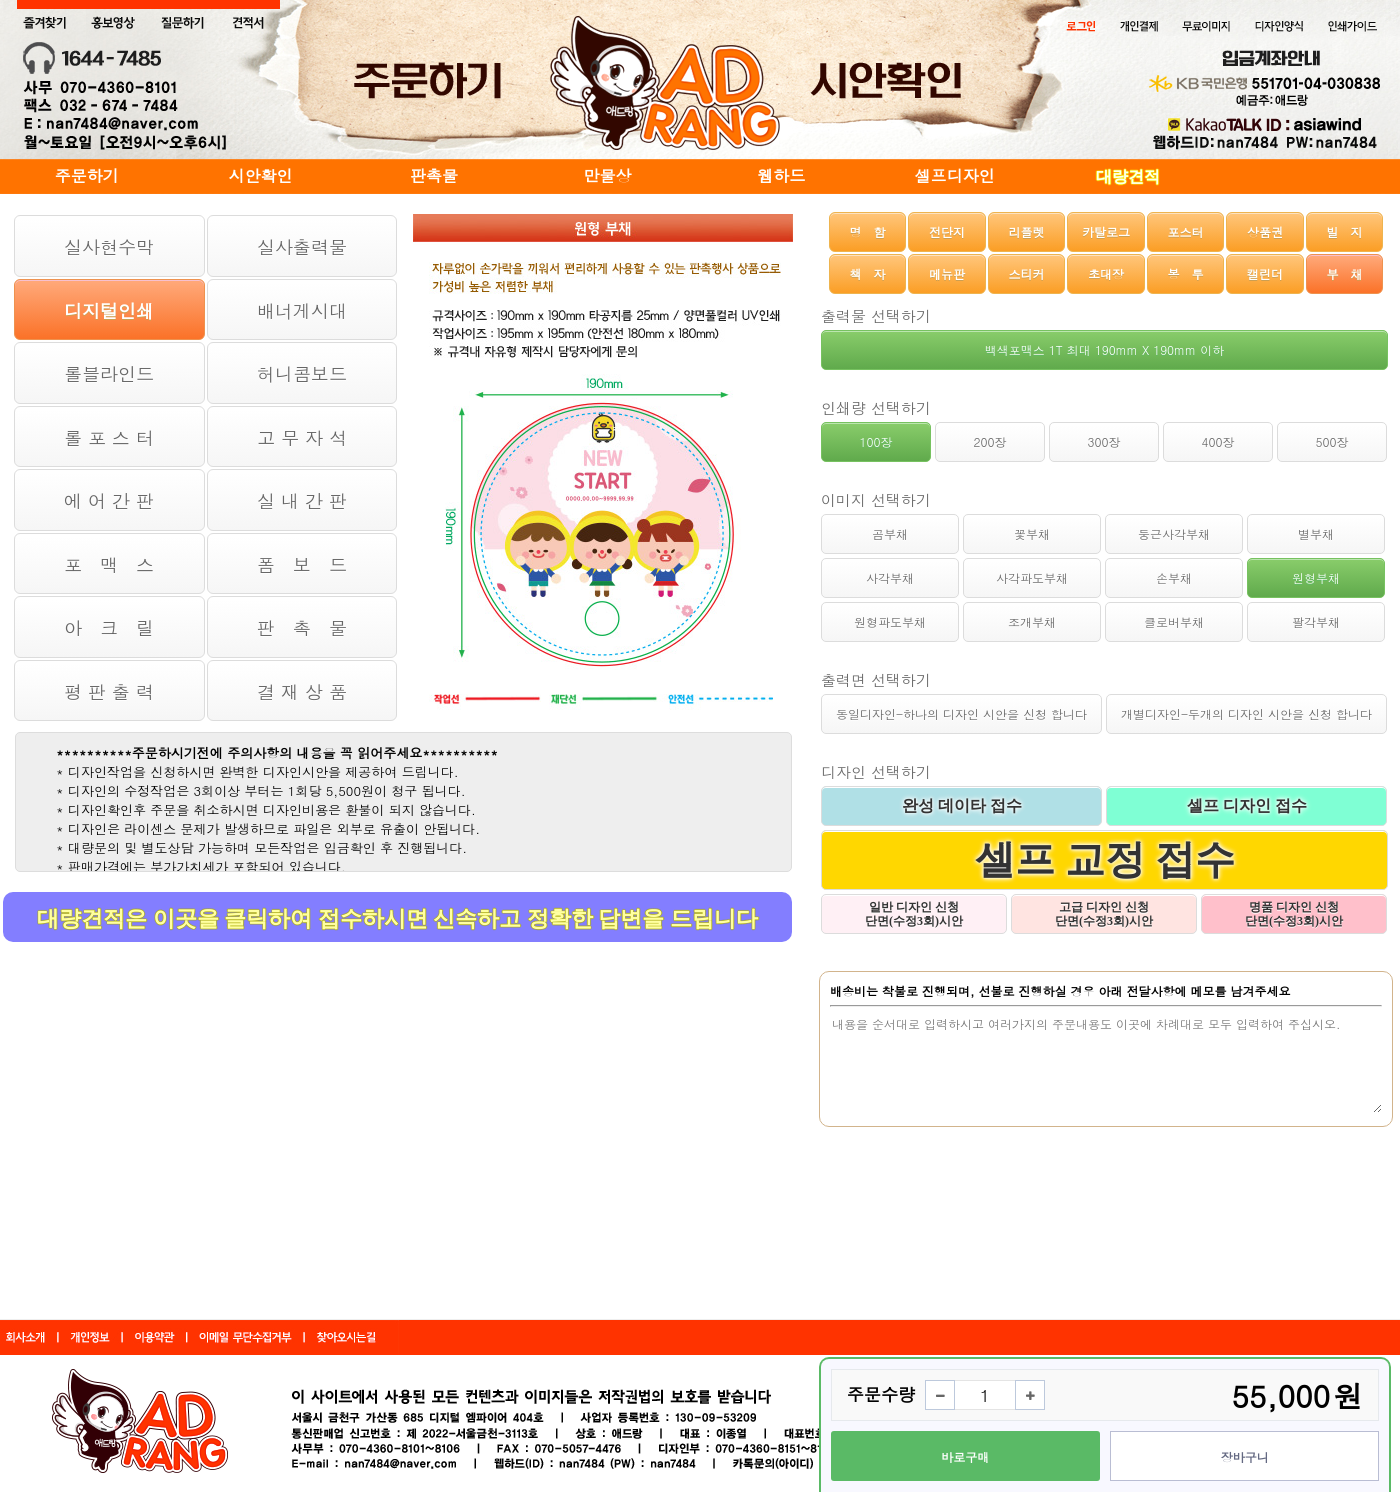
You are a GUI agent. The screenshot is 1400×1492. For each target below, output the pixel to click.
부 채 (1344, 273)
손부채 (1174, 577)
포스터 (1185, 231)
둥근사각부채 (1174, 533)
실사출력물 (302, 246)
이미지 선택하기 (876, 499)
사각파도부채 (1032, 577)
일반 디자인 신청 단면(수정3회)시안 (914, 914)
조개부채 (1032, 621)
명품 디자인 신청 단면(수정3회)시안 (1294, 914)
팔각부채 (1316, 621)
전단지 (947, 231)
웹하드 (781, 175)
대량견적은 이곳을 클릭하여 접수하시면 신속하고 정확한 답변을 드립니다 (397, 918)
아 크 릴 (109, 627)
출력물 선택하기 (876, 315)
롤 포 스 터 (109, 437)
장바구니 (1245, 1456)
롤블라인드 (109, 373)
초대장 (1106, 273)
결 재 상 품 (302, 691)
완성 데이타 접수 (962, 805)
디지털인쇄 (109, 310)
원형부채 (1316, 577)
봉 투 (1185, 273)
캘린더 (1265, 273)
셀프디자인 (955, 175)
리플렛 (1027, 231)
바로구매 (965, 1456)
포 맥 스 (109, 564)
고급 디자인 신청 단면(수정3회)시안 (1104, 914)
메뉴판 (947, 273)
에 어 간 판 (109, 500)
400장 (1218, 441)
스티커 (1027, 273)
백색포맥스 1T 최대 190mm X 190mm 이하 (1104, 349)
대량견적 (1128, 176)
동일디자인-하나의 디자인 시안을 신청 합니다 (961, 713)
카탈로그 (1106, 231)
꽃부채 (1032, 533)
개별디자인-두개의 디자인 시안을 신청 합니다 (1246, 713)
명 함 (868, 231)
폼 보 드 (302, 564)
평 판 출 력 (109, 691)
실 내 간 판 (302, 500)
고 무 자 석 (302, 437)
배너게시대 (302, 310)
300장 (1104, 441)
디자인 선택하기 (876, 771)
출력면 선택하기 (876, 679)
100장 (876, 441)
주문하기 (87, 175)
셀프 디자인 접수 (1247, 805)
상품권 (1265, 231)
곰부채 (890, 533)
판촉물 (434, 175)
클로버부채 (1174, 621)
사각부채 (890, 577)
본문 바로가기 (0, 0)
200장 (990, 441)
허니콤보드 (302, 373)
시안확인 (260, 175)
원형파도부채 (890, 621)
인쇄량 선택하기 (876, 407)
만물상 (608, 175)
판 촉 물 (302, 627)
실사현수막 (109, 246)
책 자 (868, 273)
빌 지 (1344, 231)
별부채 (1316, 533)
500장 (1332, 441)
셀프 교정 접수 (1105, 859)
